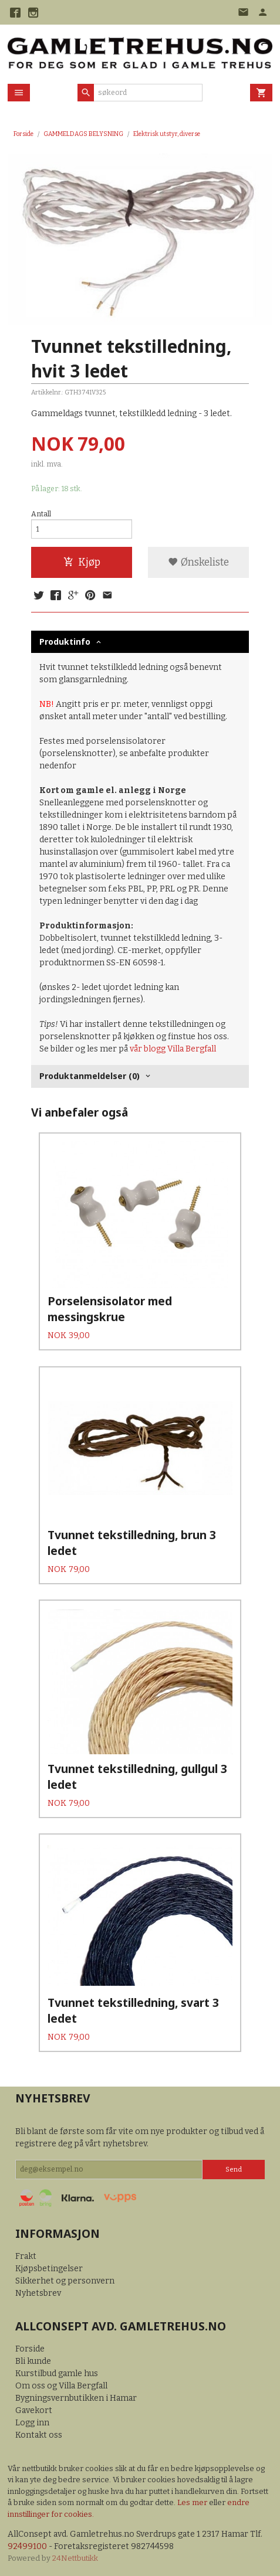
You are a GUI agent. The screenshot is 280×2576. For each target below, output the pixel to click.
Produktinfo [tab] (64, 641)
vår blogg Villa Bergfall (173, 1049)
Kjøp (81, 562)
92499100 (27, 2546)
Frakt (25, 2256)
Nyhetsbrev (38, 2293)
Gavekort (33, 2410)
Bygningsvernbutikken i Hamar (76, 2398)
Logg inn (32, 2423)
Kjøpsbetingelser (49, 2269)
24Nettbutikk (75, 2558)
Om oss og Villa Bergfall (61, 2386)
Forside (23, 134)
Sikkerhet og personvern (64, 2281)
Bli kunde (33, 2361)
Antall (41, 514)
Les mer (193, 2502)
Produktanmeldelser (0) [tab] (89, 1075)
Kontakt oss (38, 2435)
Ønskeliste (198, 562)
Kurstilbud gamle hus (56, 2373)
